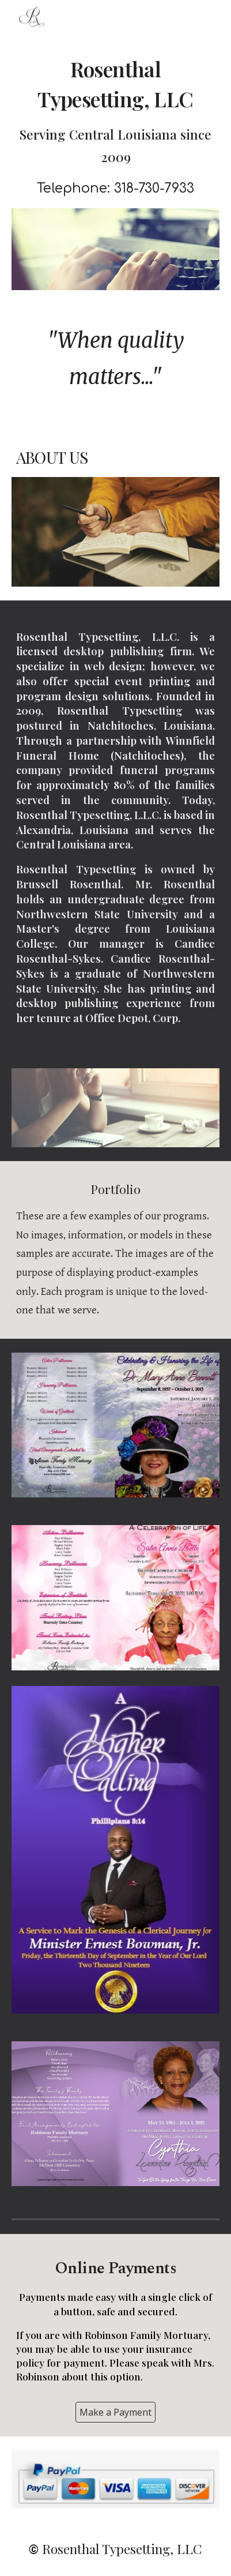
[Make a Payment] (115, 2412)
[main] (116, 127)
